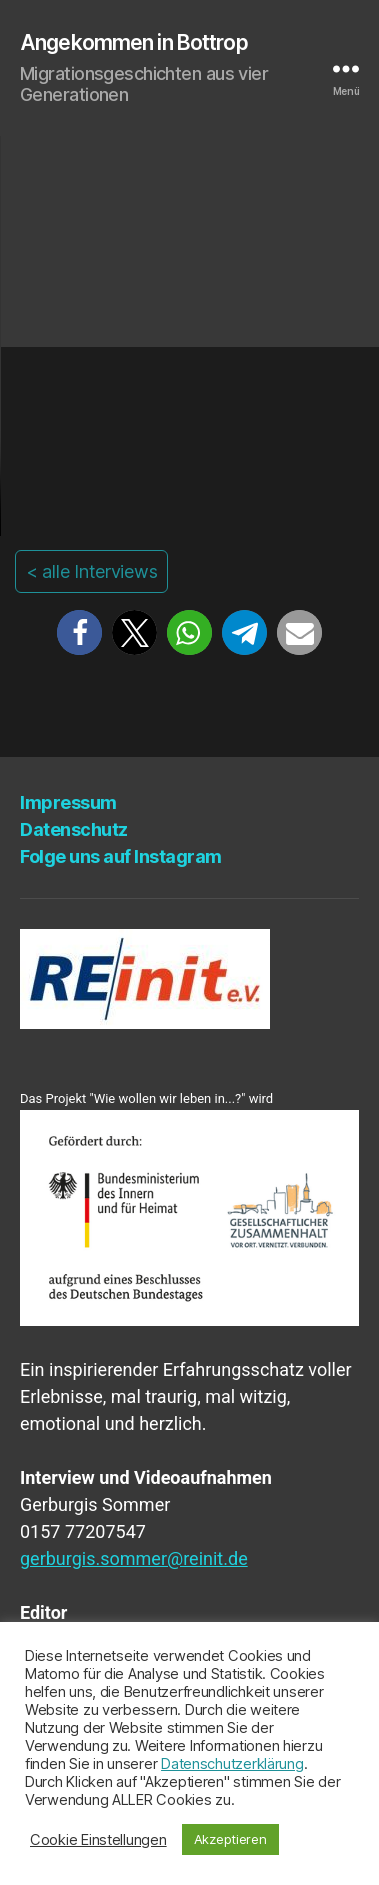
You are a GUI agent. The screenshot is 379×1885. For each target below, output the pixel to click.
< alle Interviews (91, 571)
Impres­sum (68, 802)
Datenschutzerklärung (232, 1764)
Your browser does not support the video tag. (189, 336)
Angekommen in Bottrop (134, 42)
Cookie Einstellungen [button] (98, 1840)
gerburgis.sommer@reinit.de (134, 1558)
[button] (79, 632)
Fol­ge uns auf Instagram (121, 856)
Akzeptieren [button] (230, 1839)
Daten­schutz (74, 829)
